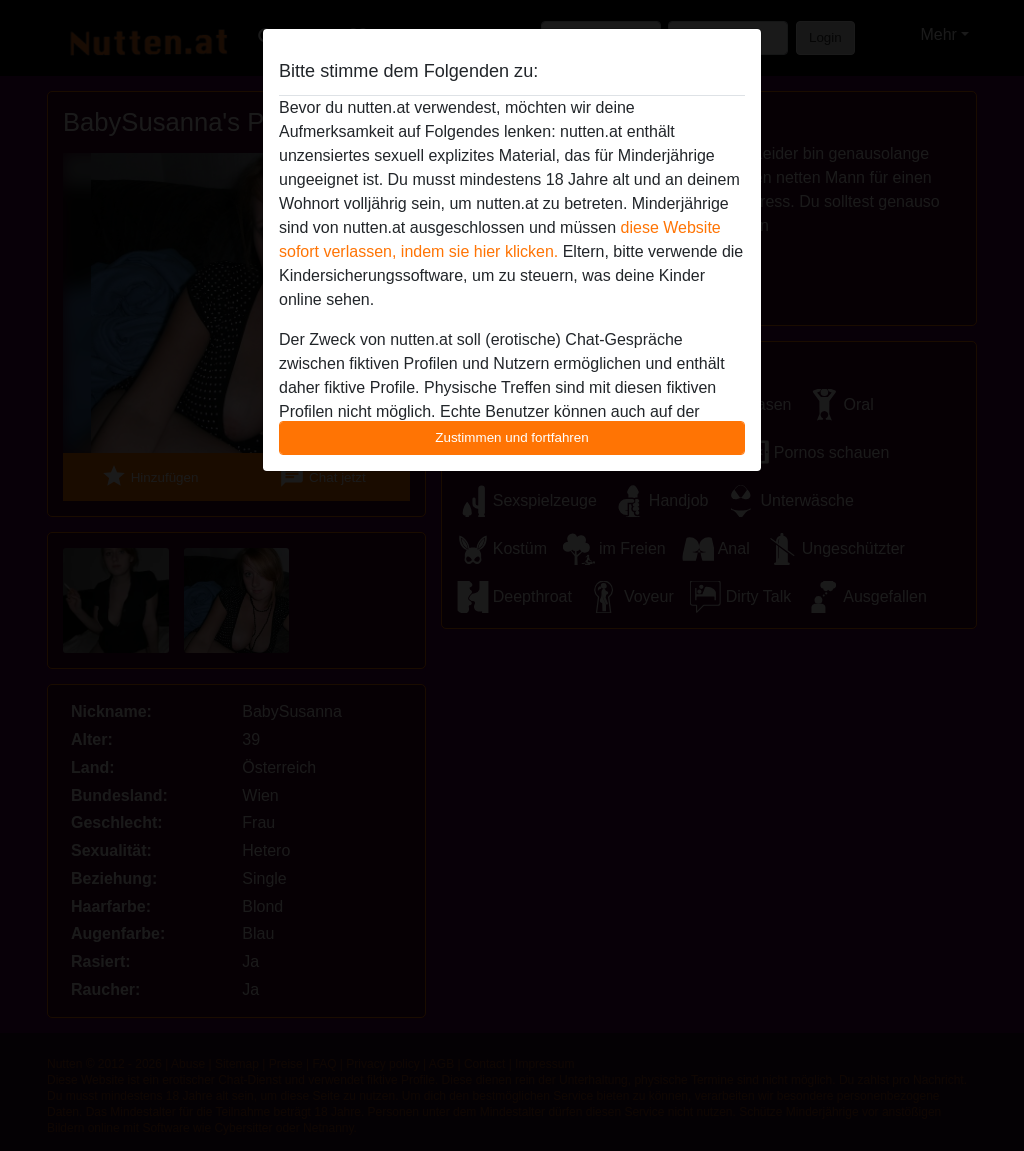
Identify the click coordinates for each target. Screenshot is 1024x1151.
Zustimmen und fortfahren (512, 437)
